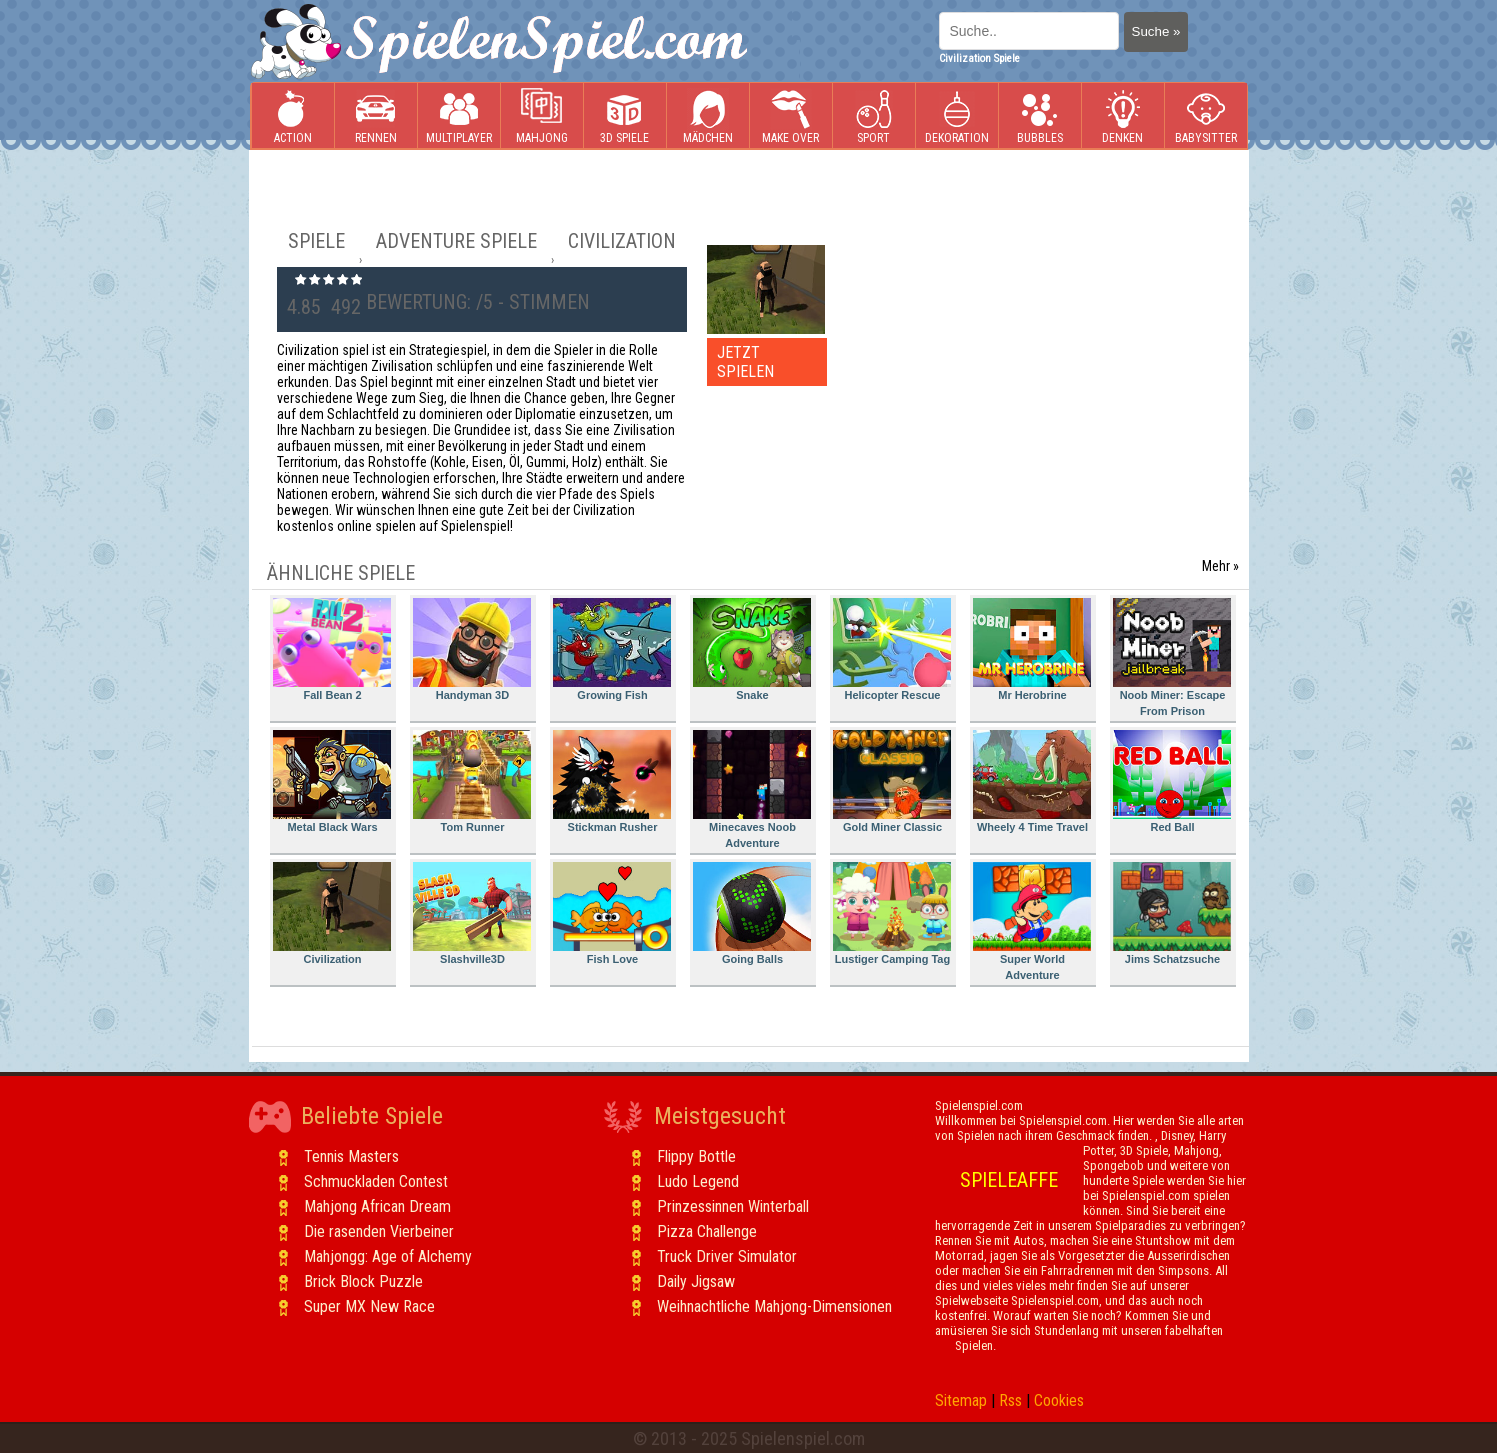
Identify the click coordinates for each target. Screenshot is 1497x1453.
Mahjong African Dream (377, 1206)
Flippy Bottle (696, 1156)
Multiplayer (459, 116)
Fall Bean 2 (332, 649)
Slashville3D (472, 913)
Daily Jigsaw (696, 1281)
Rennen (376, 116)
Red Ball (1172, 781)
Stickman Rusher (612, 781)
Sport (874, 116)
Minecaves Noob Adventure (752, 789)
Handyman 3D (472, 649)
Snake (752, 649)
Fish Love (612, 913)
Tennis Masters (351, 1156)
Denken (1123, 116)
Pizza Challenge (707, 1231)
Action (293, 116)
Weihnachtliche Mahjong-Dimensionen (774, 1306)
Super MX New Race (369, 1306)
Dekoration (957, 116)
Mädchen (708, 116)
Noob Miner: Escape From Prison (1172, 657)
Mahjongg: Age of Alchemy (388, 1256)
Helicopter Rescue (892, 649)
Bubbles (1040, 116)
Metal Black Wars (332, 781)
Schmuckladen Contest (376, 1181)
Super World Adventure (1032, 921)
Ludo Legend (698, 1181)
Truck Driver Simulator (727, 1256)
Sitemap (961, 1400)
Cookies (1059, 1400)
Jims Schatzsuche (1172, 913)
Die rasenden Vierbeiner (379, 1231)
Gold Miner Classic (892, 781)
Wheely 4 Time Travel (1032, 781)
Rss (1010, 1400)
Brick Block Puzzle (363, 1281)
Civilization (332, 913)
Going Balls (752, 913)
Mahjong (542, 116)
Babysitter (1206, 116)
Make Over (790, 116)
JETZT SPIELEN (745, 362)
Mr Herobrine (1032, 649)
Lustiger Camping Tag (892, 913)
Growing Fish (612, 649)
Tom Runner (472, 781)
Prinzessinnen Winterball (733, 1206)
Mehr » (1220, 566)
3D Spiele (624, 116)
